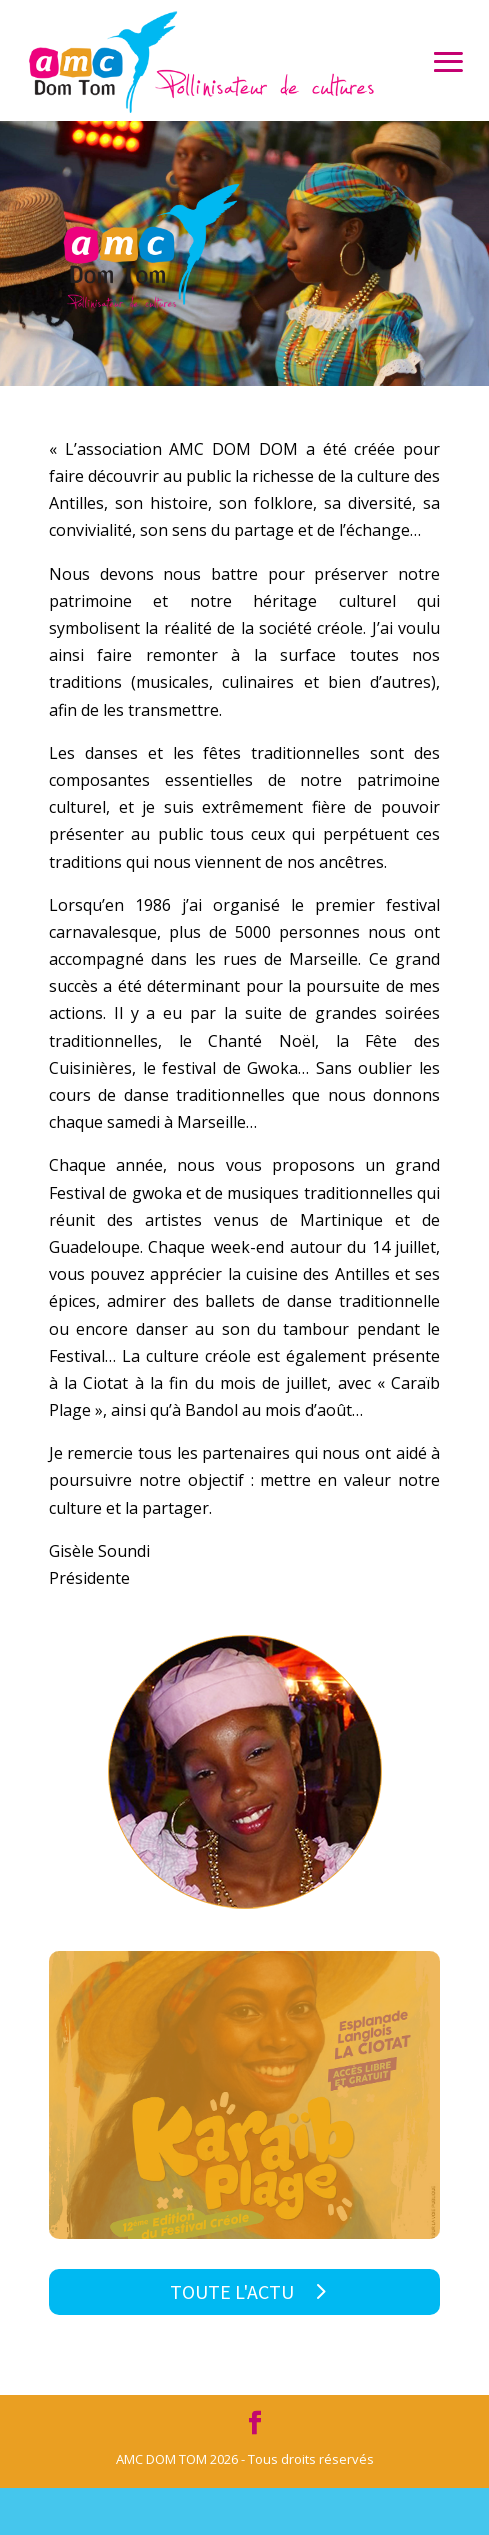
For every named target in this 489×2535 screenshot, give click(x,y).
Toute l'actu (232, 2291)
